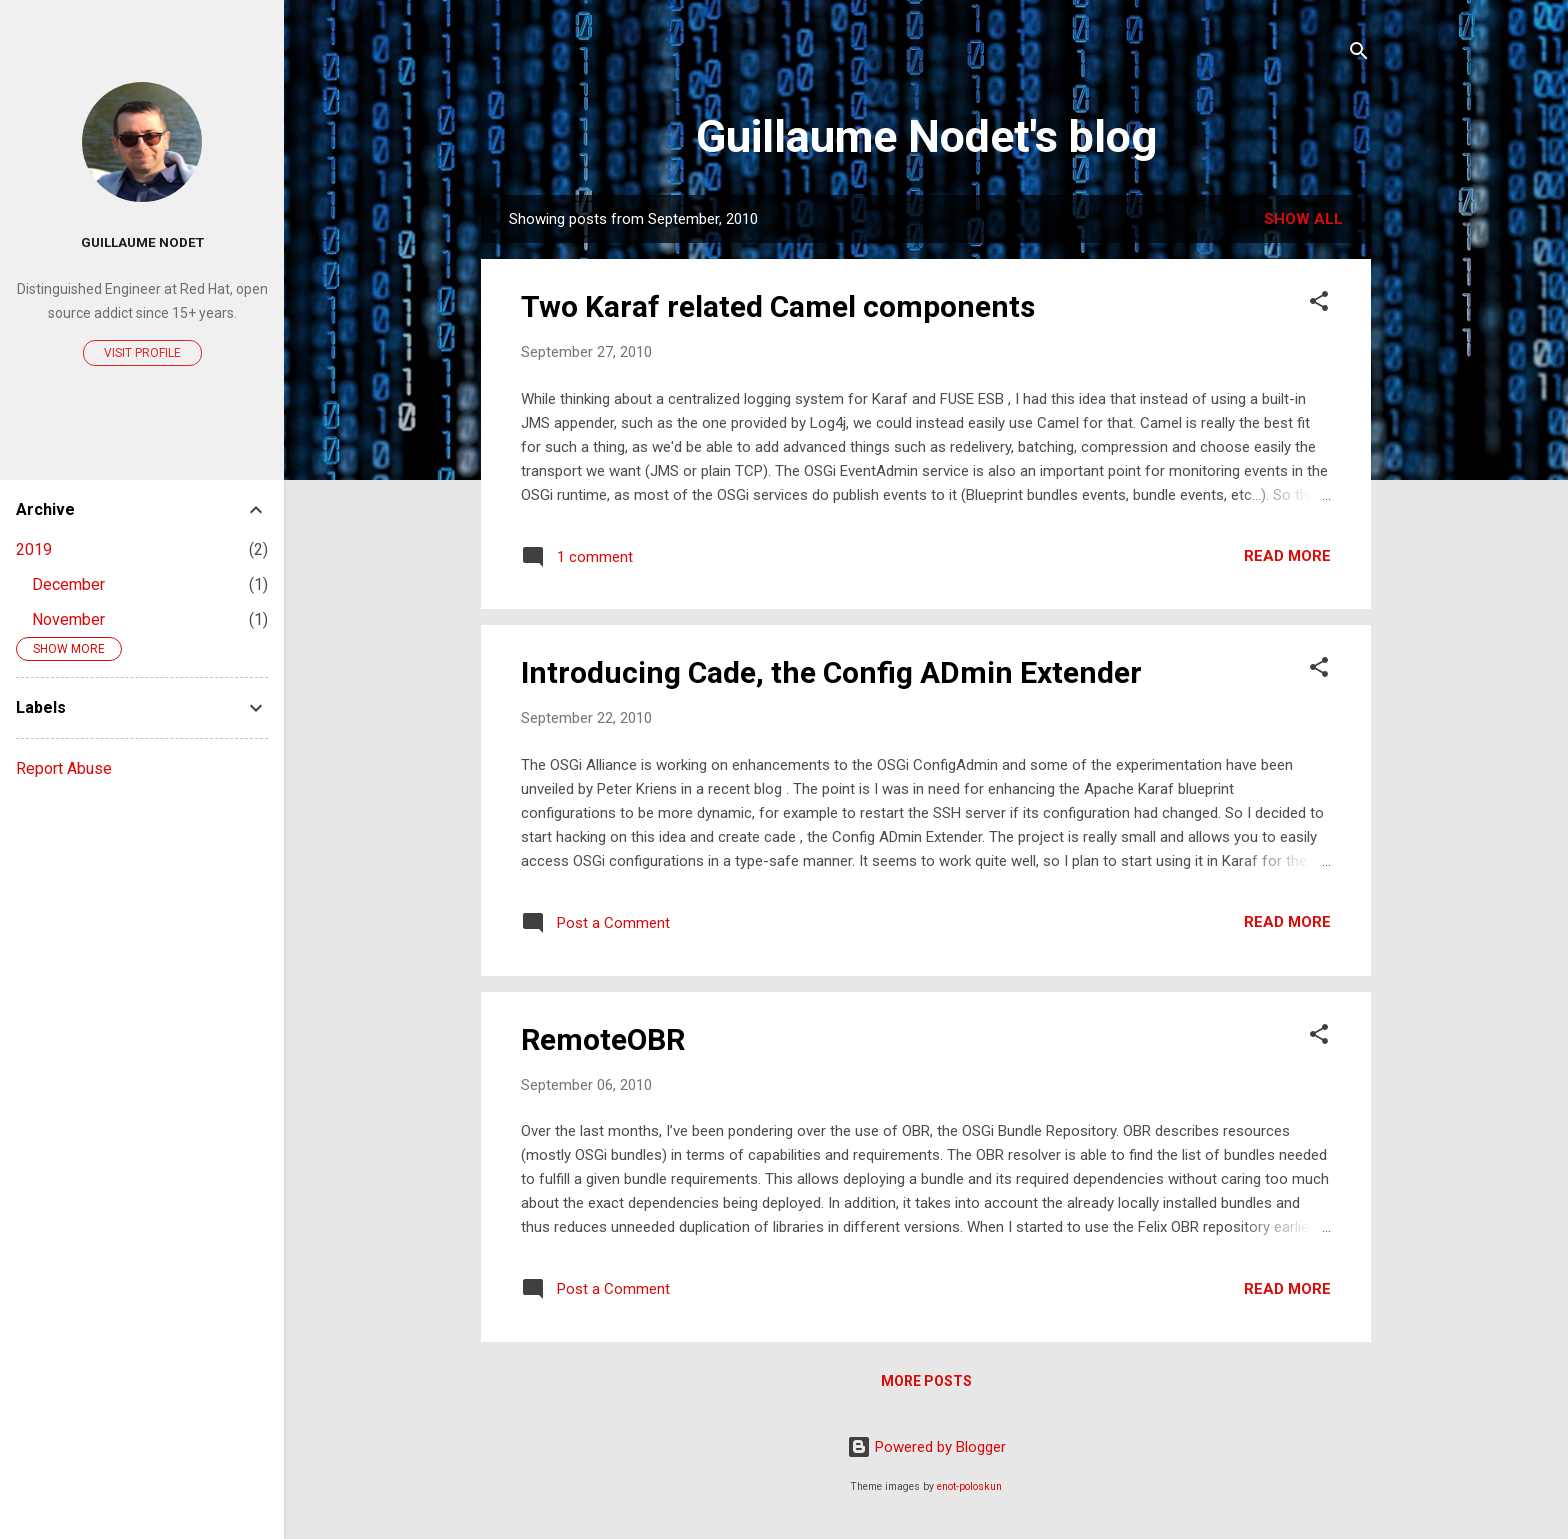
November (68, 619)
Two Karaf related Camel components (778, 306)
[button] (1319, 304)
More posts (926, 1381)
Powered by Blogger (926, 1447)
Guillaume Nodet (142, 242)
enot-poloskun (969, 1486)
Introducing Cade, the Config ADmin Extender (831, 672)
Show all (1303, 219)
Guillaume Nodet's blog (926, 136)
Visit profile (142, 353)
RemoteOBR (603, 1039)
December (68, 584)
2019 (34, 549)
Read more (1287, 556)
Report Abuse (64, 768)
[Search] (1359, 54)
